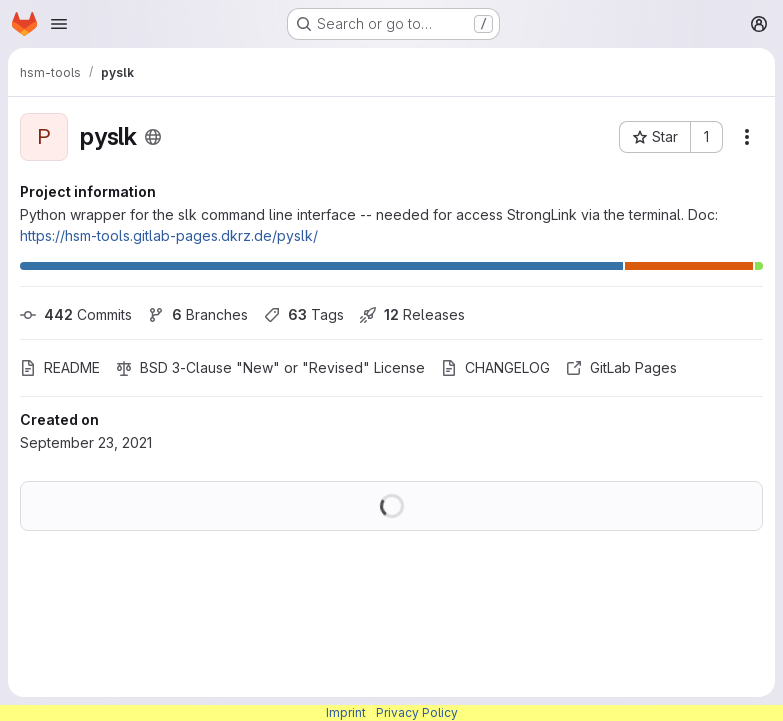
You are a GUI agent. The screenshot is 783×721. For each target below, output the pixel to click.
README (60, 367)
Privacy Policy (417, 712)
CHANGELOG (495, 367)
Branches (198, 314)
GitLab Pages (621, 367)
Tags (304, 314)
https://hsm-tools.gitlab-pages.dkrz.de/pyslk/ (169, 235)
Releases (412, 314)
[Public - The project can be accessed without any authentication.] (153, 137)
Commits (76, 314)
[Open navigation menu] (59, 24)
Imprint (346, 712)
